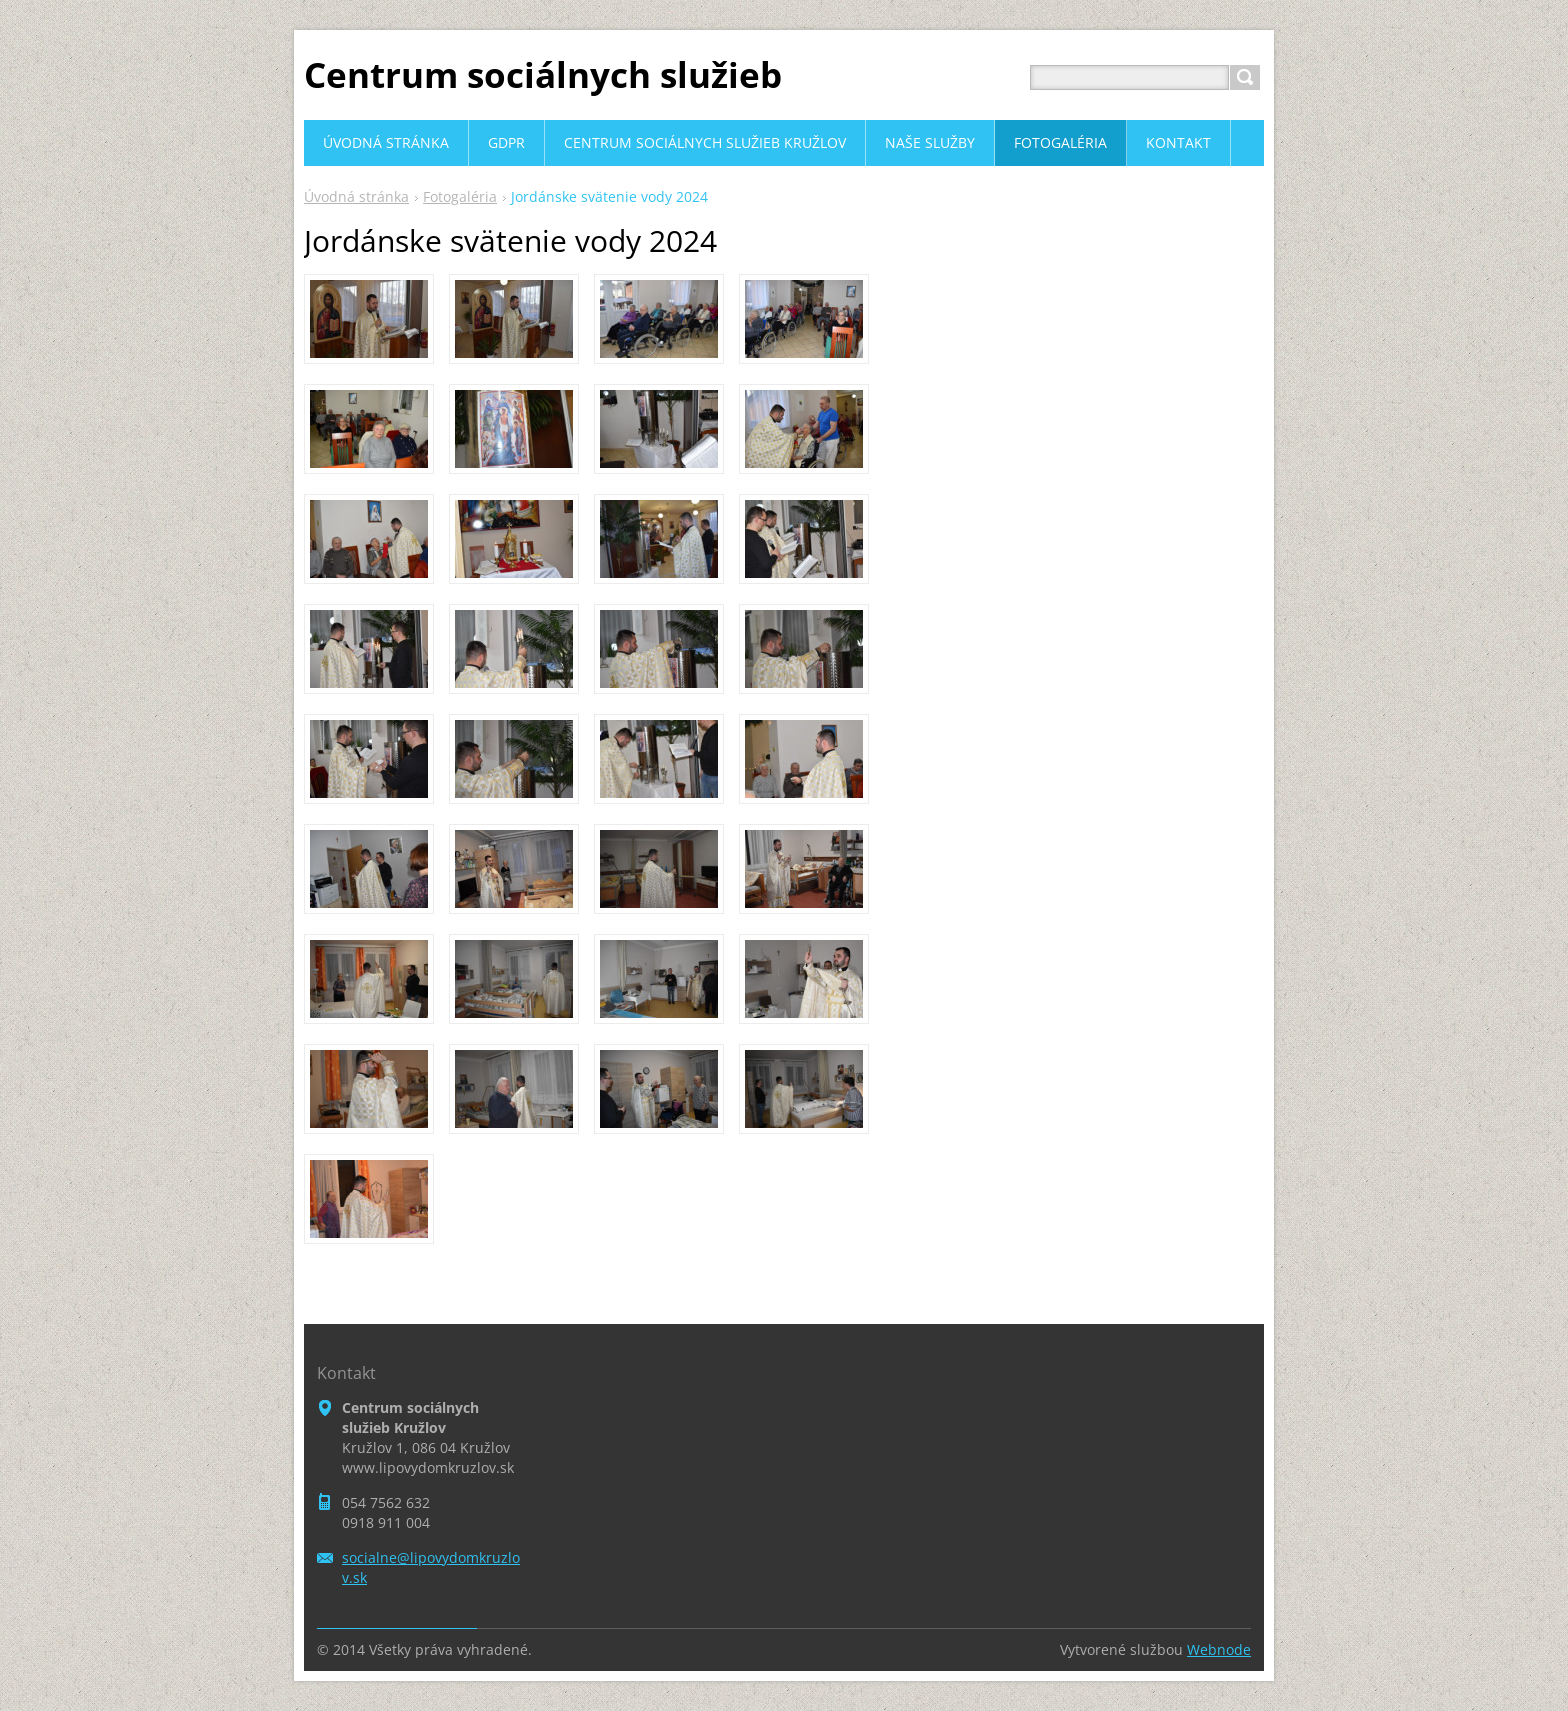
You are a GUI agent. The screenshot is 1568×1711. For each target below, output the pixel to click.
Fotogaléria (460, 196)
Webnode (1219, 1649)
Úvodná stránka (356, 196)
